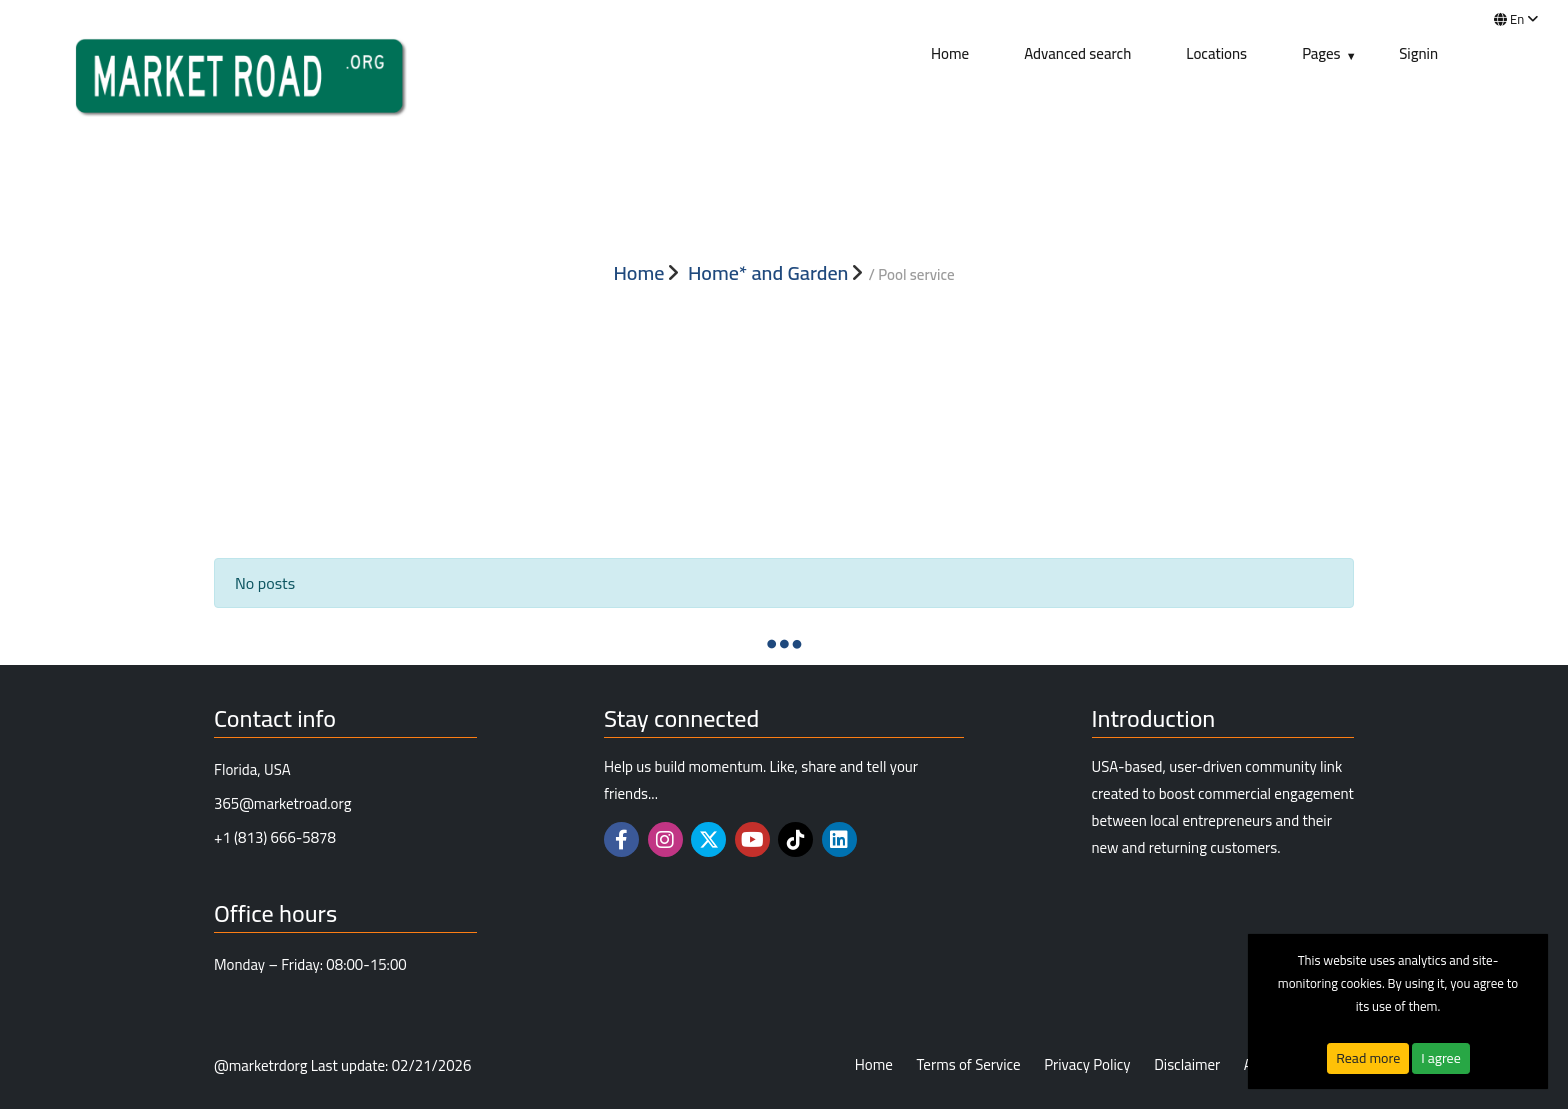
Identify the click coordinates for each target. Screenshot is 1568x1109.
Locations (1216, 53)
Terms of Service (968, 1065)
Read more (1368, 1058)
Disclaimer (1187, 1065)
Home (950, 53)
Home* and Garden (768, 273)
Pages (1321, 53)
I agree (1441, 1058)
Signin (1418, 53)
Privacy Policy (1087, 1065)
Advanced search (1077, 53)
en (1516, 19)
